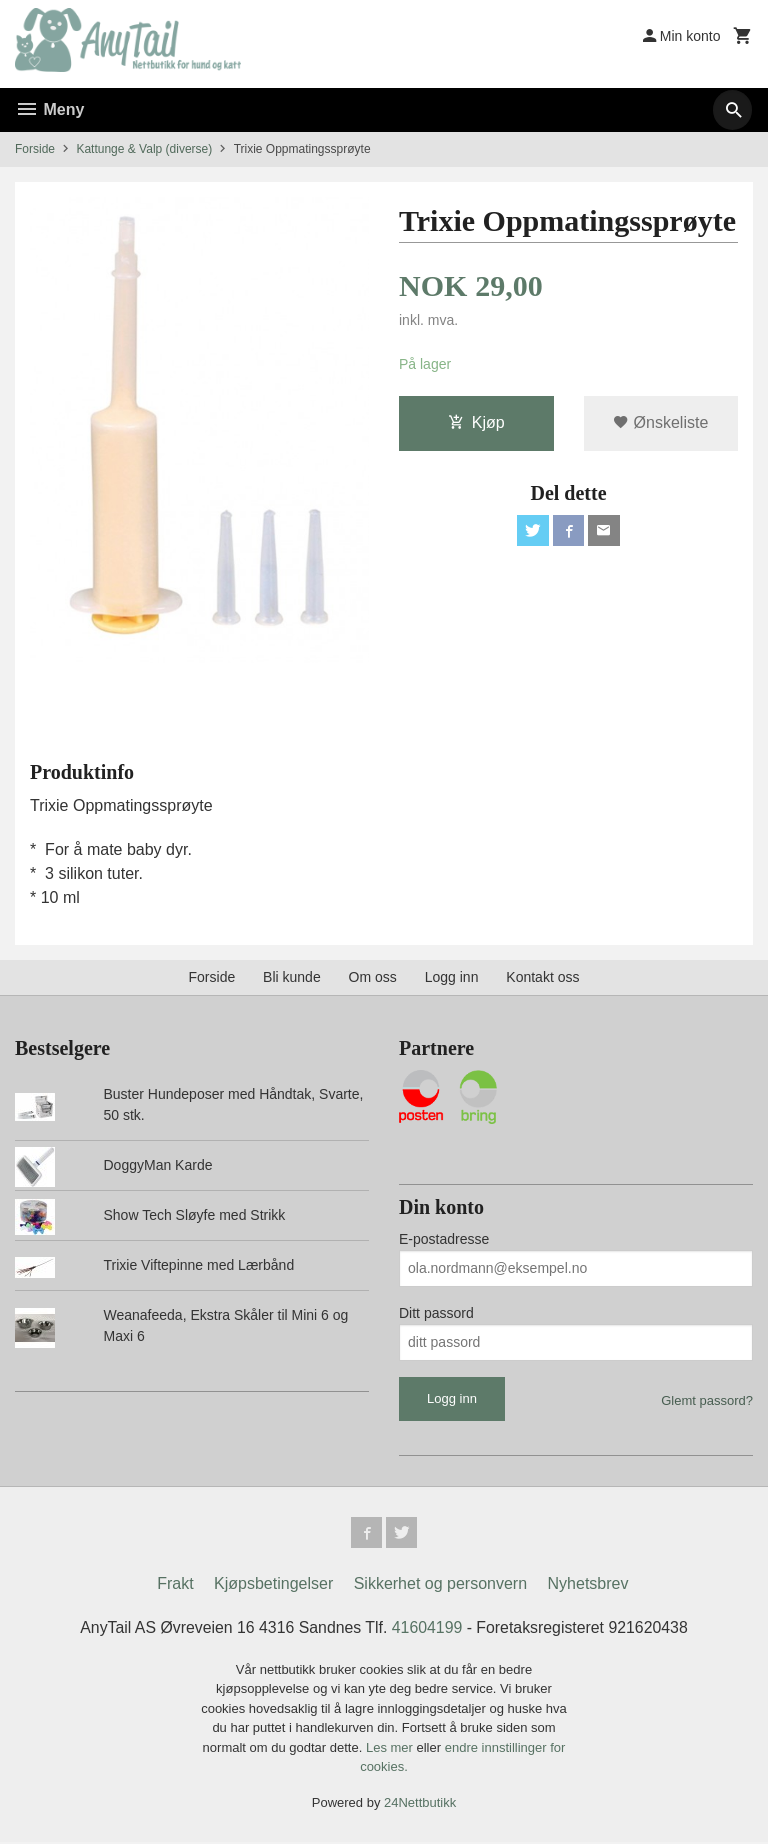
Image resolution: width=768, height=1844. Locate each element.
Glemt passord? (707, 1400)
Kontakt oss (542, 977)
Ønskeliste (660, 422)
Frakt (175, 1584)
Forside (35, 149)
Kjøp (476, 422)
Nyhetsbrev (588, 1584)
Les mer (391, 1748)
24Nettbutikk (420, 1803)
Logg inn (452, 977)
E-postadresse (444, 1239)
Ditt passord (436, 1313)
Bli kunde (292, 977)
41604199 (427, 1628)
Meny (49, 109)
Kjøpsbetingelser (273, 1584)
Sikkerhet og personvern (440, 1584)
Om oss (373, 977)
